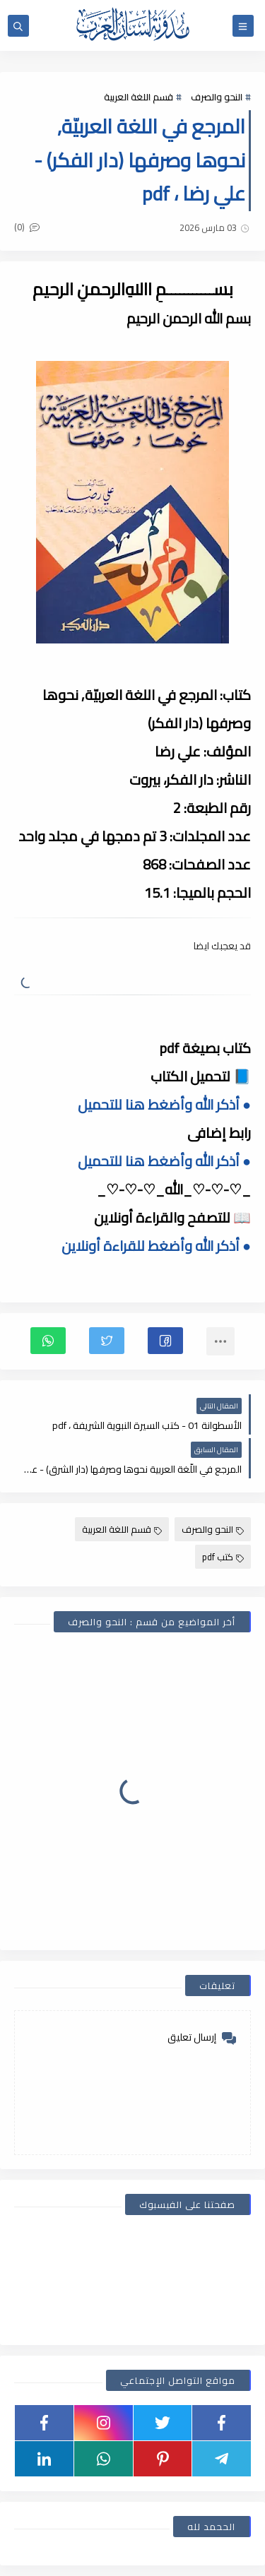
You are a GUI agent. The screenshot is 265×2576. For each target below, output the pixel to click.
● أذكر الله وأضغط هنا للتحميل (164, 1104)
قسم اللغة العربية (138, 96)
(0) (27, 226)
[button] (165, 1340)
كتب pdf (223, 1556)
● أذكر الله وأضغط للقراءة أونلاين (156, 1246)
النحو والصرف (216, 96)
